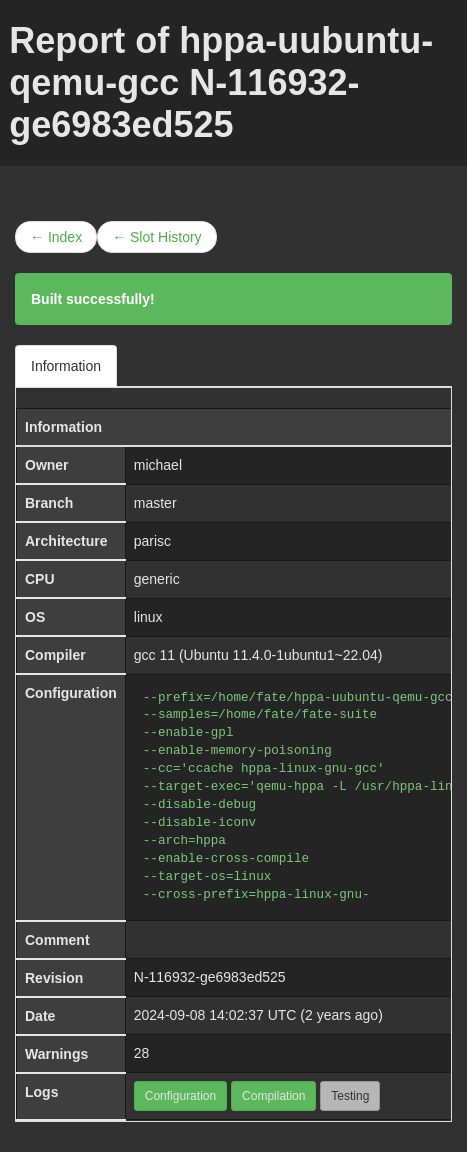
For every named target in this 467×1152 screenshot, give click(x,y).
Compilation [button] (273, 1096)
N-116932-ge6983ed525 (210, 977)
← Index (56, 237)
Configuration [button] (180, 1096)
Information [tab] (66, 366)
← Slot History (156, 237)
